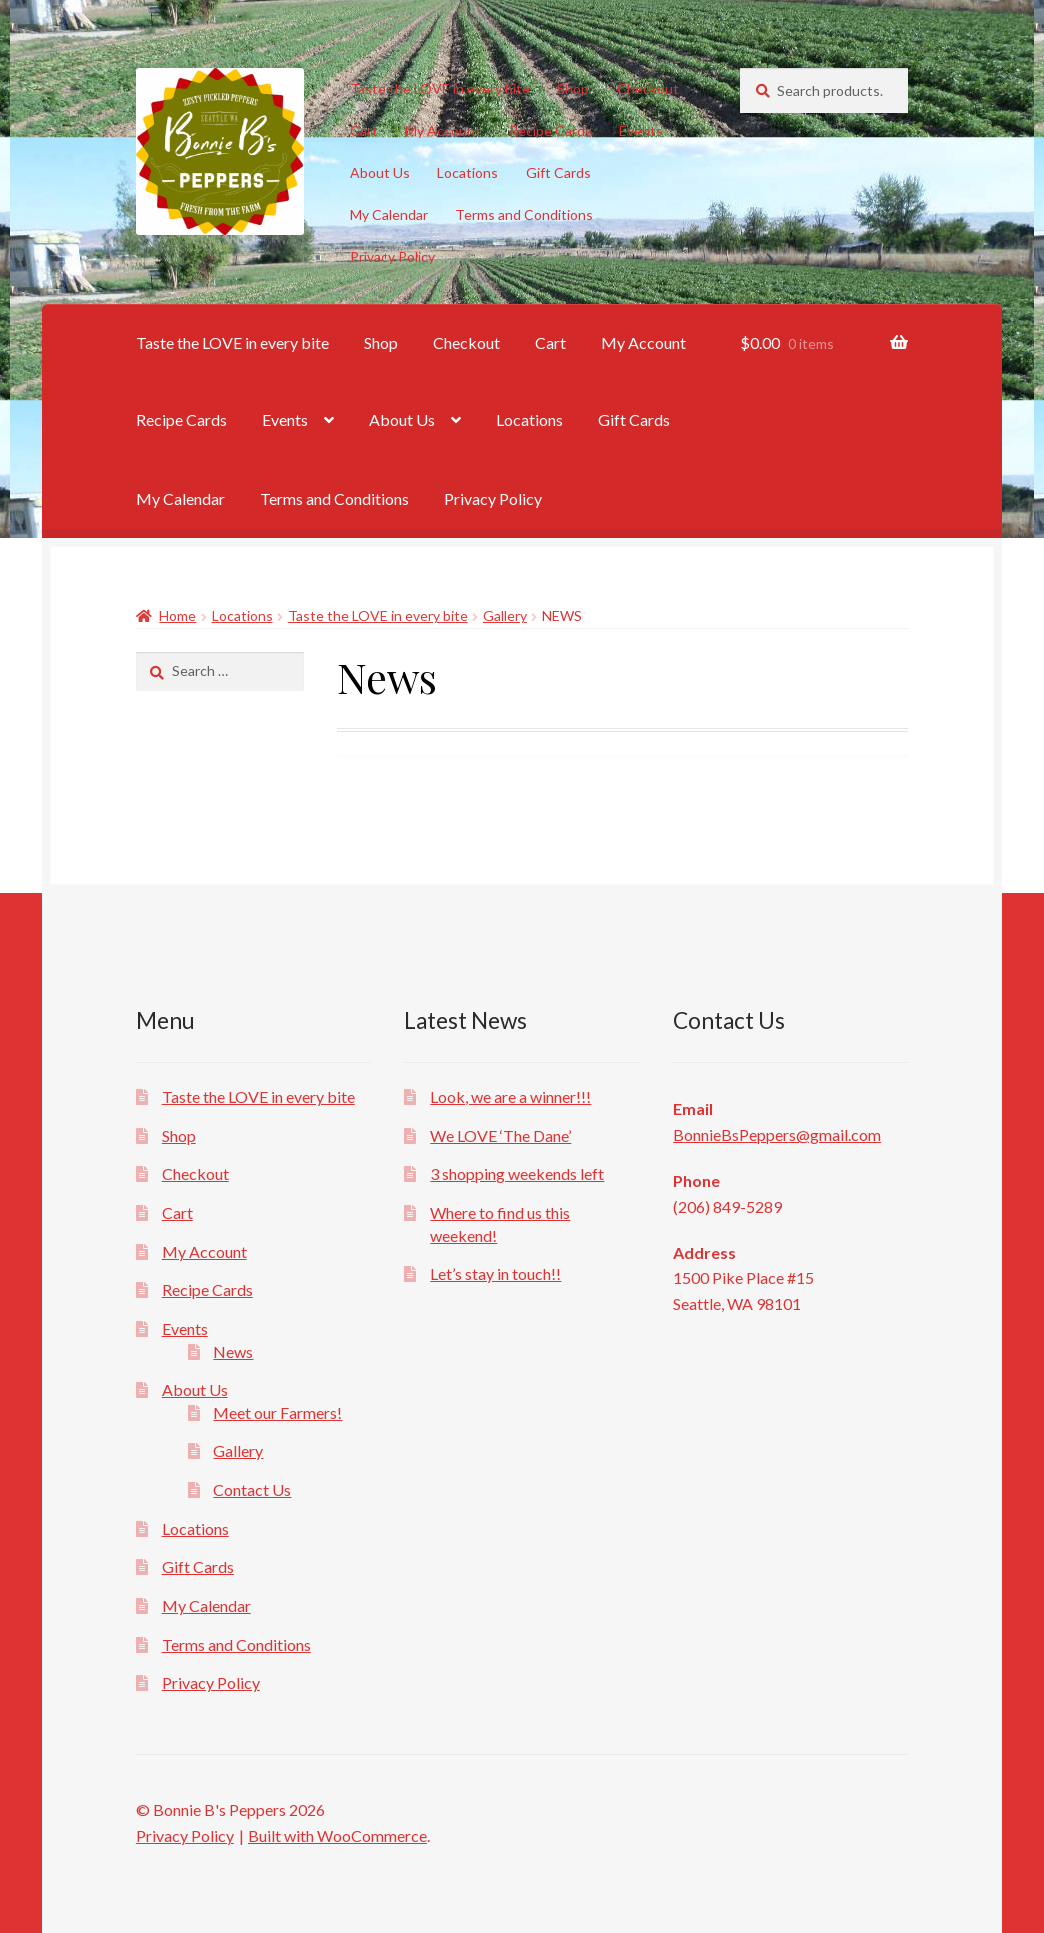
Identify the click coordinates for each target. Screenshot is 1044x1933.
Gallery (505, 615)
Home (177, 615)
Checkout (648, 88)
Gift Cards (558, 172)
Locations (467, 172)
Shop (573, 88)
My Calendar (389, 214)
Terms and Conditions (524, 214)
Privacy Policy (392, 256)
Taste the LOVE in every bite (440, 88)
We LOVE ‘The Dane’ (500, 1135)
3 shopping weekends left (517, 1173)
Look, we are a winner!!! (510, 1096)
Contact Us (252, 1489)
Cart (364, 130)
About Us (380, 172)
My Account (443, 130)
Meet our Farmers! (277, 1412)
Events (641, 130)
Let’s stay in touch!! (495, 1273)
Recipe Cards (550, 130)
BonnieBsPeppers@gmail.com (777, 1134)
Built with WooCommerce (337, 1835)
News (233, 1351)
